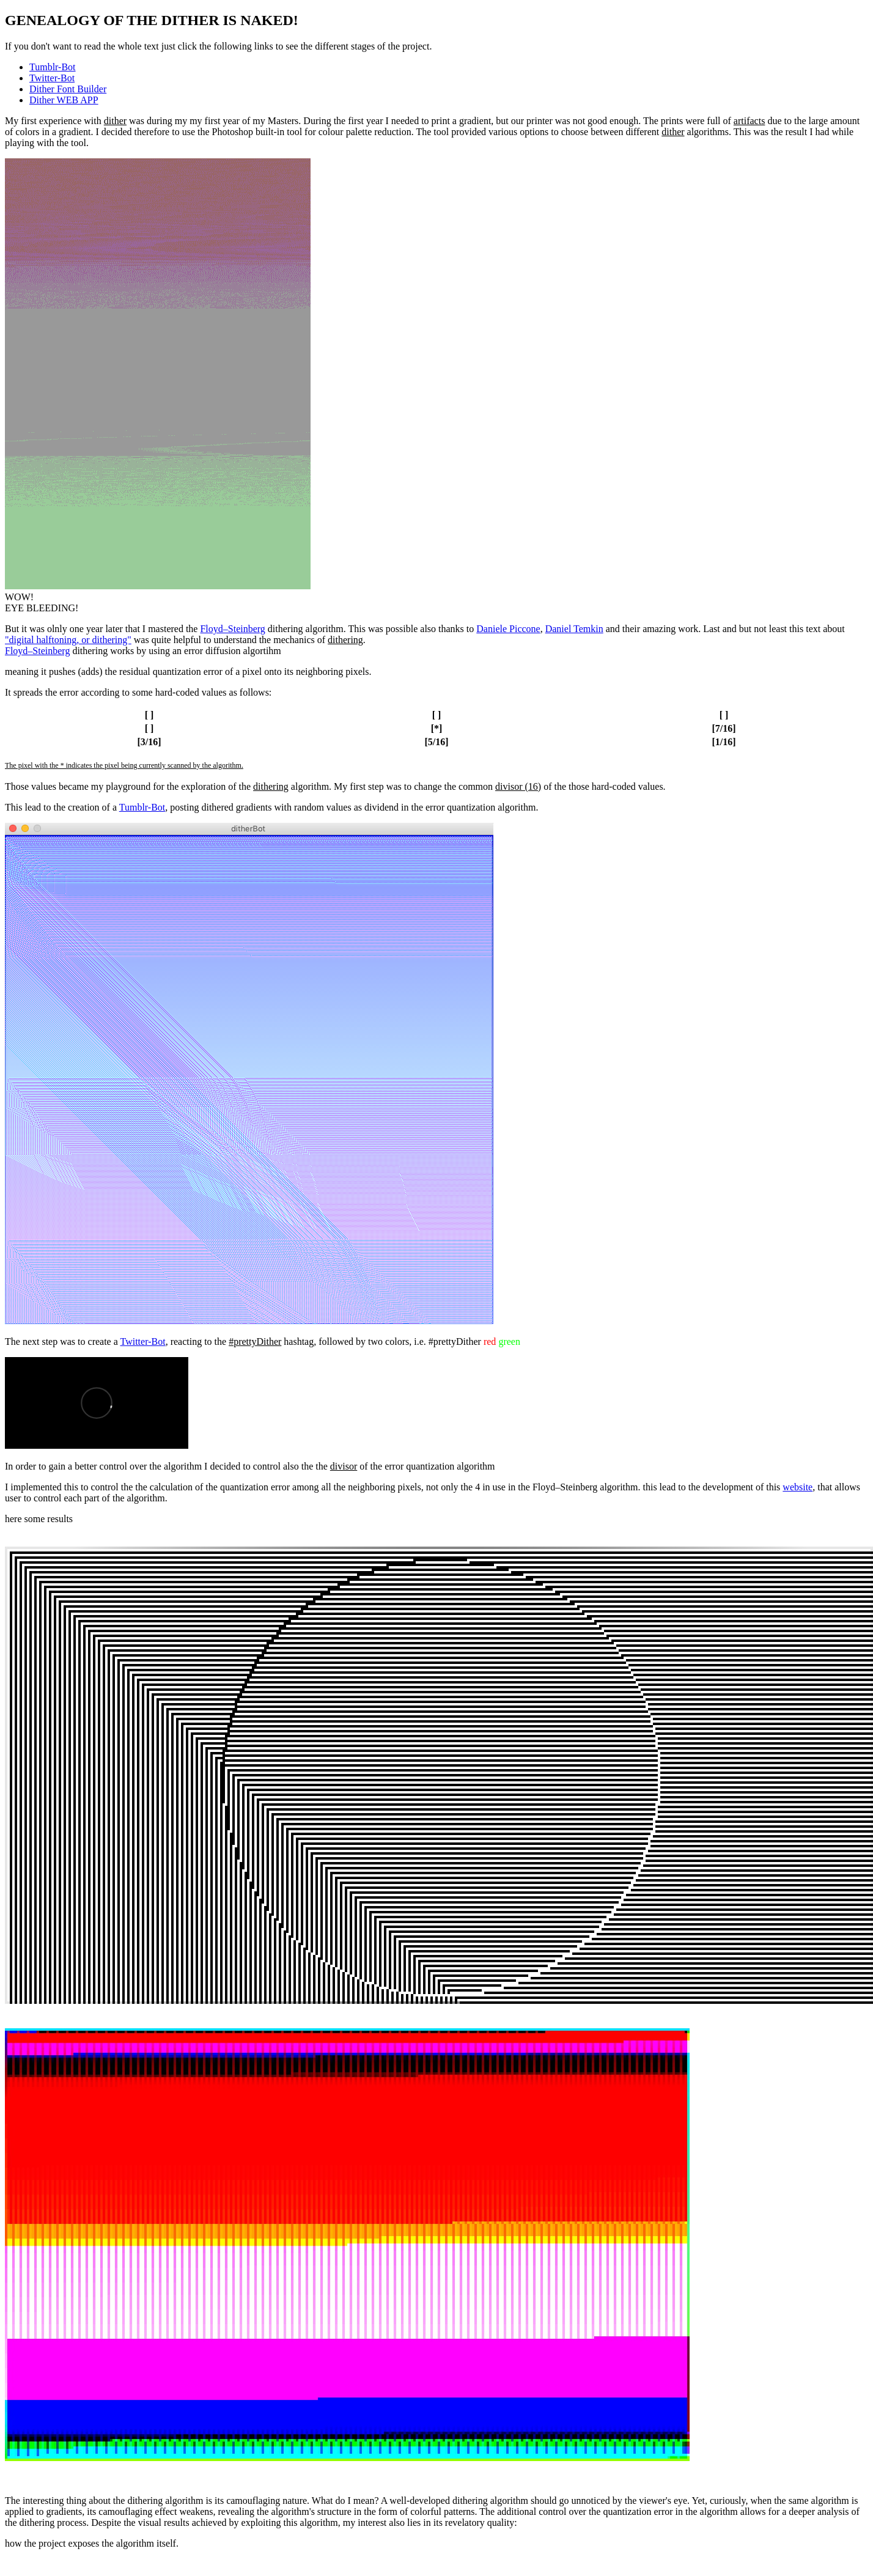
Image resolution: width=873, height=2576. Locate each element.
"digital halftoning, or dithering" (68, 640)
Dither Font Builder (67, 89)
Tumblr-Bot (52, 67)
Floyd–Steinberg (232, 629)
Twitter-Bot (52, 78)
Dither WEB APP (63, 100)
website (797, 1487)
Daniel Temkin (574, 629)
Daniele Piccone (508, 629)
